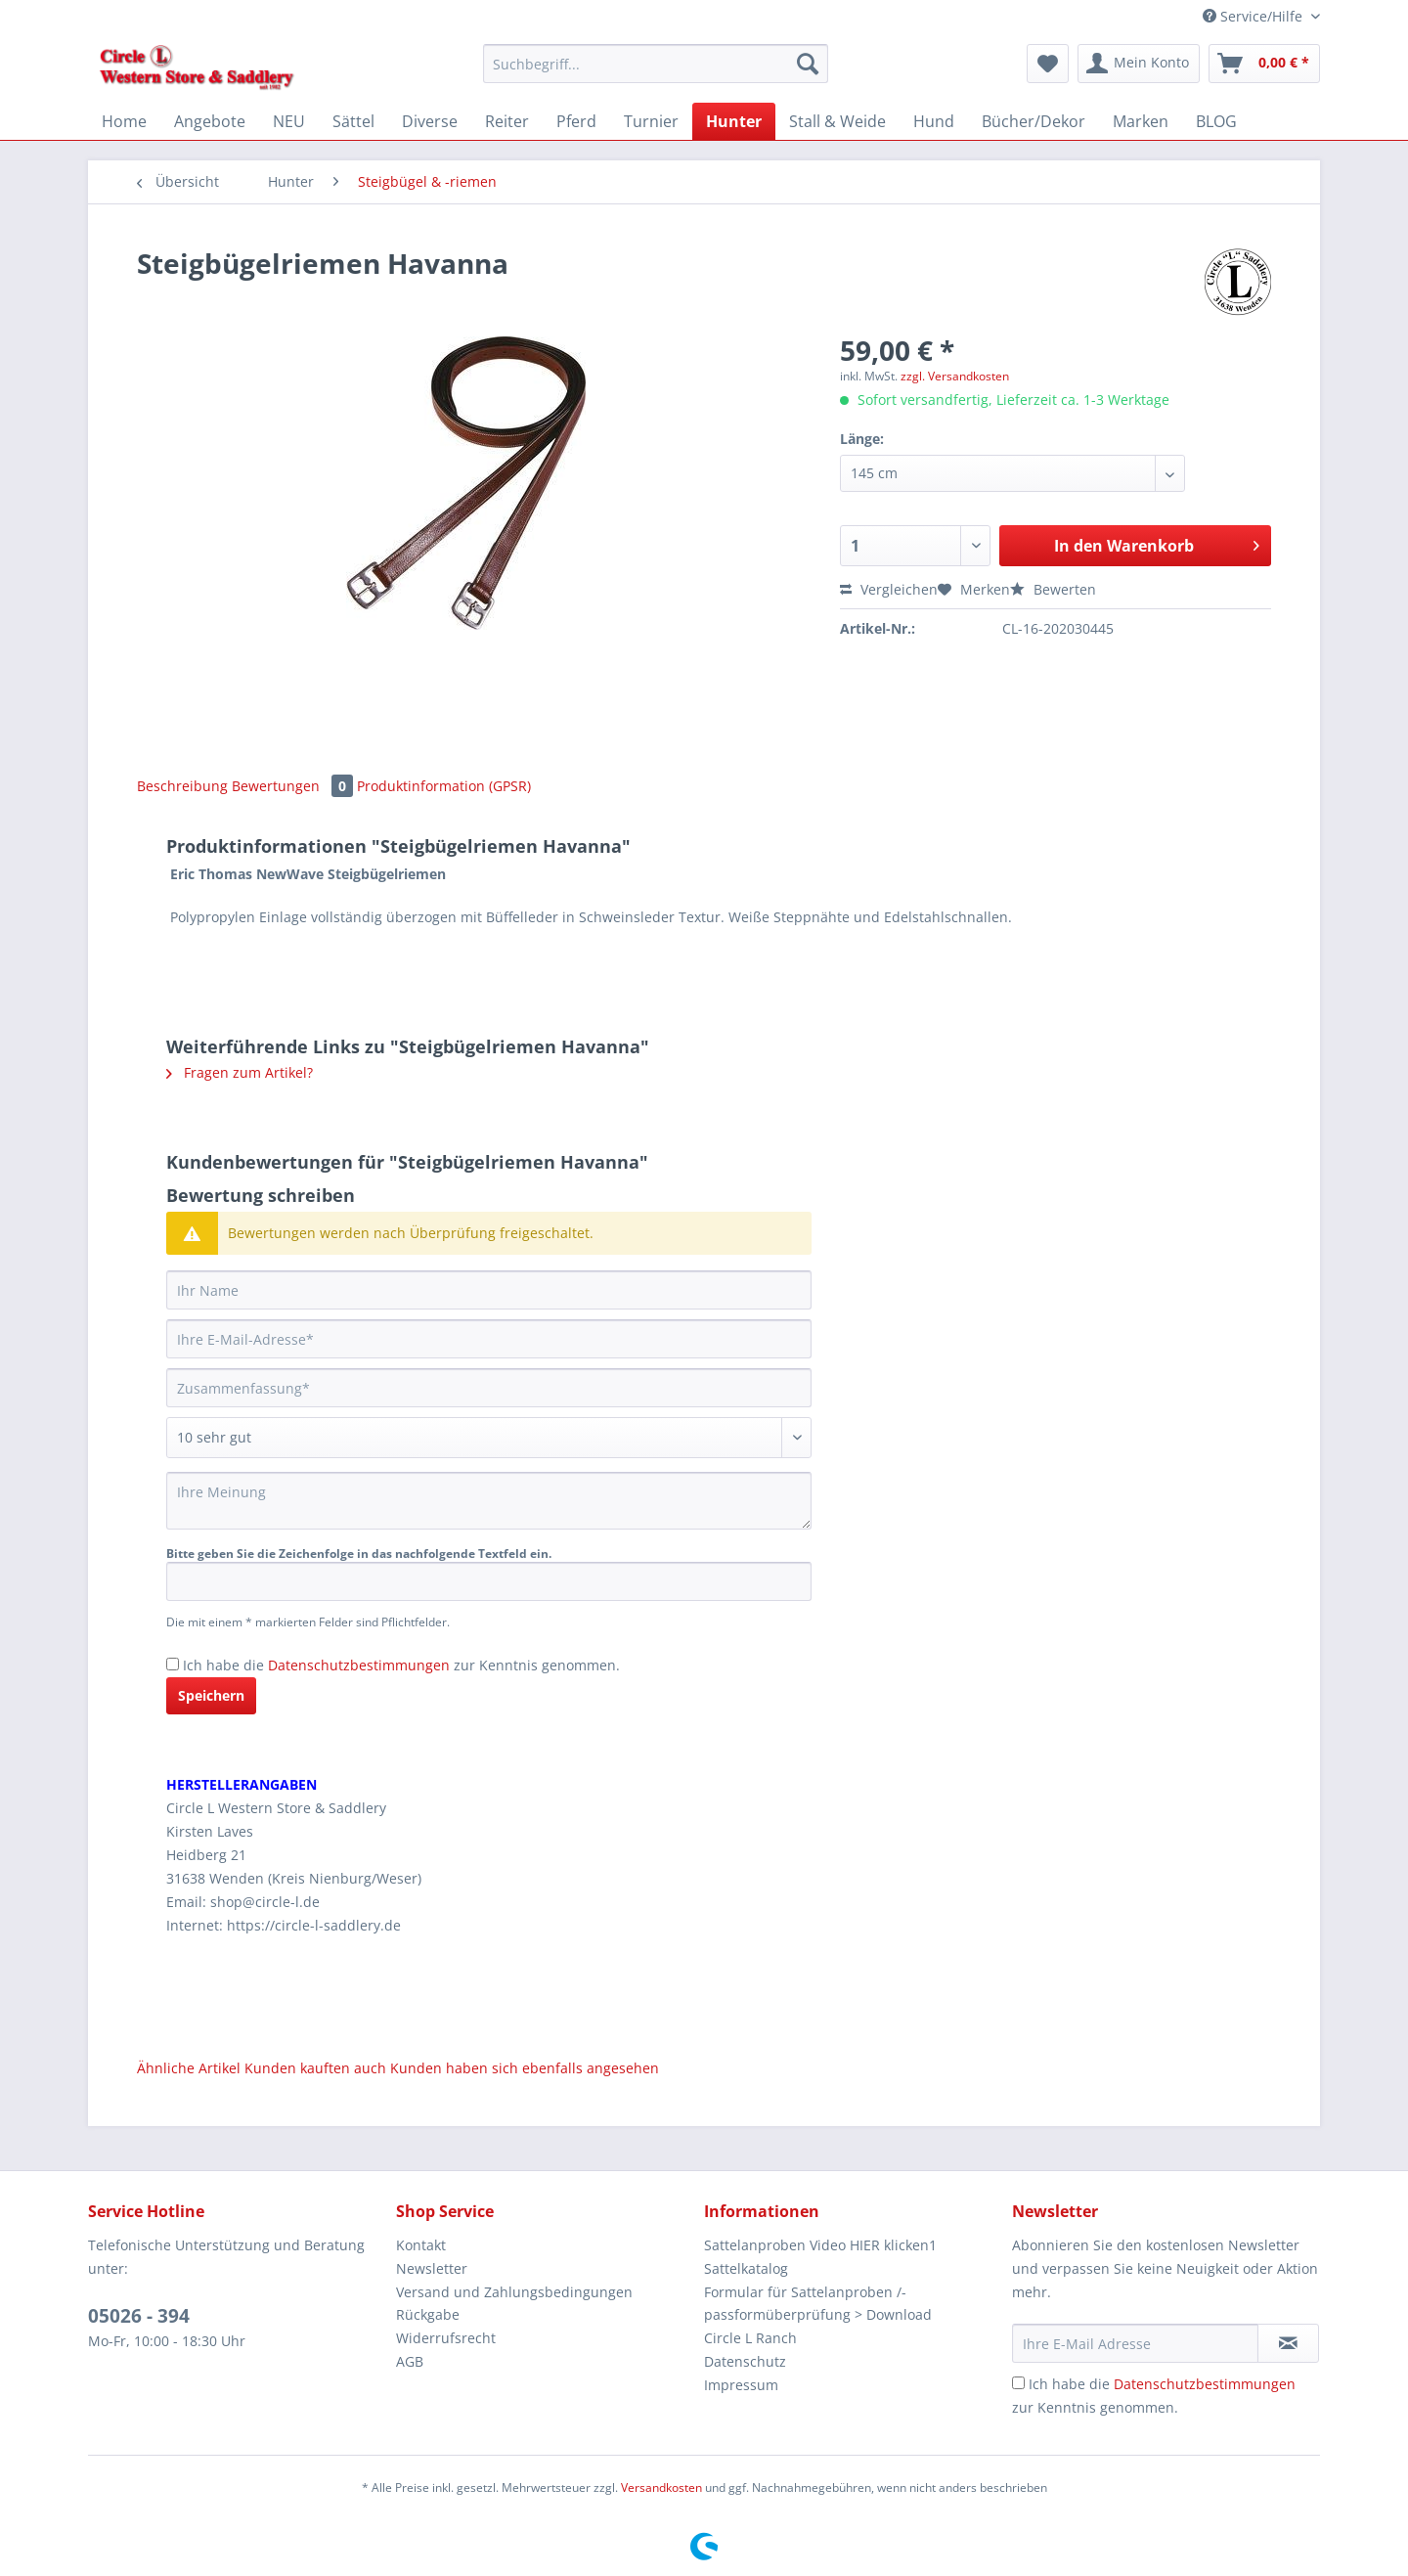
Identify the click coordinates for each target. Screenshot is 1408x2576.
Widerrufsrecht (446, 2338)
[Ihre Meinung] (489, 1501)
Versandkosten (661, 2487)
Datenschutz (745, 2361)
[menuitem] (655, 73)
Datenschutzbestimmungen (359, 1665)
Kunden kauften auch (315, 2068)
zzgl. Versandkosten (955, 376)
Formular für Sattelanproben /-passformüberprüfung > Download (818, 2304)
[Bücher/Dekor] (1033, 121)
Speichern (211, 1695)
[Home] (124, 121)
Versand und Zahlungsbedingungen (514, 2292)
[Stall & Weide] (837, 121)
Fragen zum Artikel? (239, 1072)
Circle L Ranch (750, 2338)
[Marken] (1140, 121)
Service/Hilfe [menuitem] (1254, 16)
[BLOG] (1216, 121)
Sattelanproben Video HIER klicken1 (820, 2245)
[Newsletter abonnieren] (1288, 2343)
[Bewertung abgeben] (489, 1437)
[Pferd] (576, 121)
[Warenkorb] (1264, 63)
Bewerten (1053, 589)
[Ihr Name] (489, 1290)
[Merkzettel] (1048, 63)
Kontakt (421, 2245)
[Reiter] (507, 121)
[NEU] (289, 121)
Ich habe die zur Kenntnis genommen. (401, 1665)
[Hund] (934, 121)
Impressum (741, 2385)
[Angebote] (209, 121)
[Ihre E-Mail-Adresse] (489, 1338)
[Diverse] (429, 121)
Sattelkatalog (746, 2268)
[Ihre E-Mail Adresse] (1135, 2343)
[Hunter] (733, 121)
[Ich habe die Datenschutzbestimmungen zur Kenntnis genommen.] (172, 1664)
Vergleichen (889, 589)
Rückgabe (428, 2314)
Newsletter (431, 2268)
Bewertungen (294, 786)
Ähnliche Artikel (189, 2068)
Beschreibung (182, 786)
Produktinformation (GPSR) (444, 786)
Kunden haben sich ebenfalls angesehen (524, 2068)
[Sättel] (353, 121)
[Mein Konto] (1139, 63)
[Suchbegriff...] (655, 63)
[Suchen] (807, 63)
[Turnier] (651, 121)
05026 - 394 (139, 2316)
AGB (409, 2361)
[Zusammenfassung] (489, 1387)
